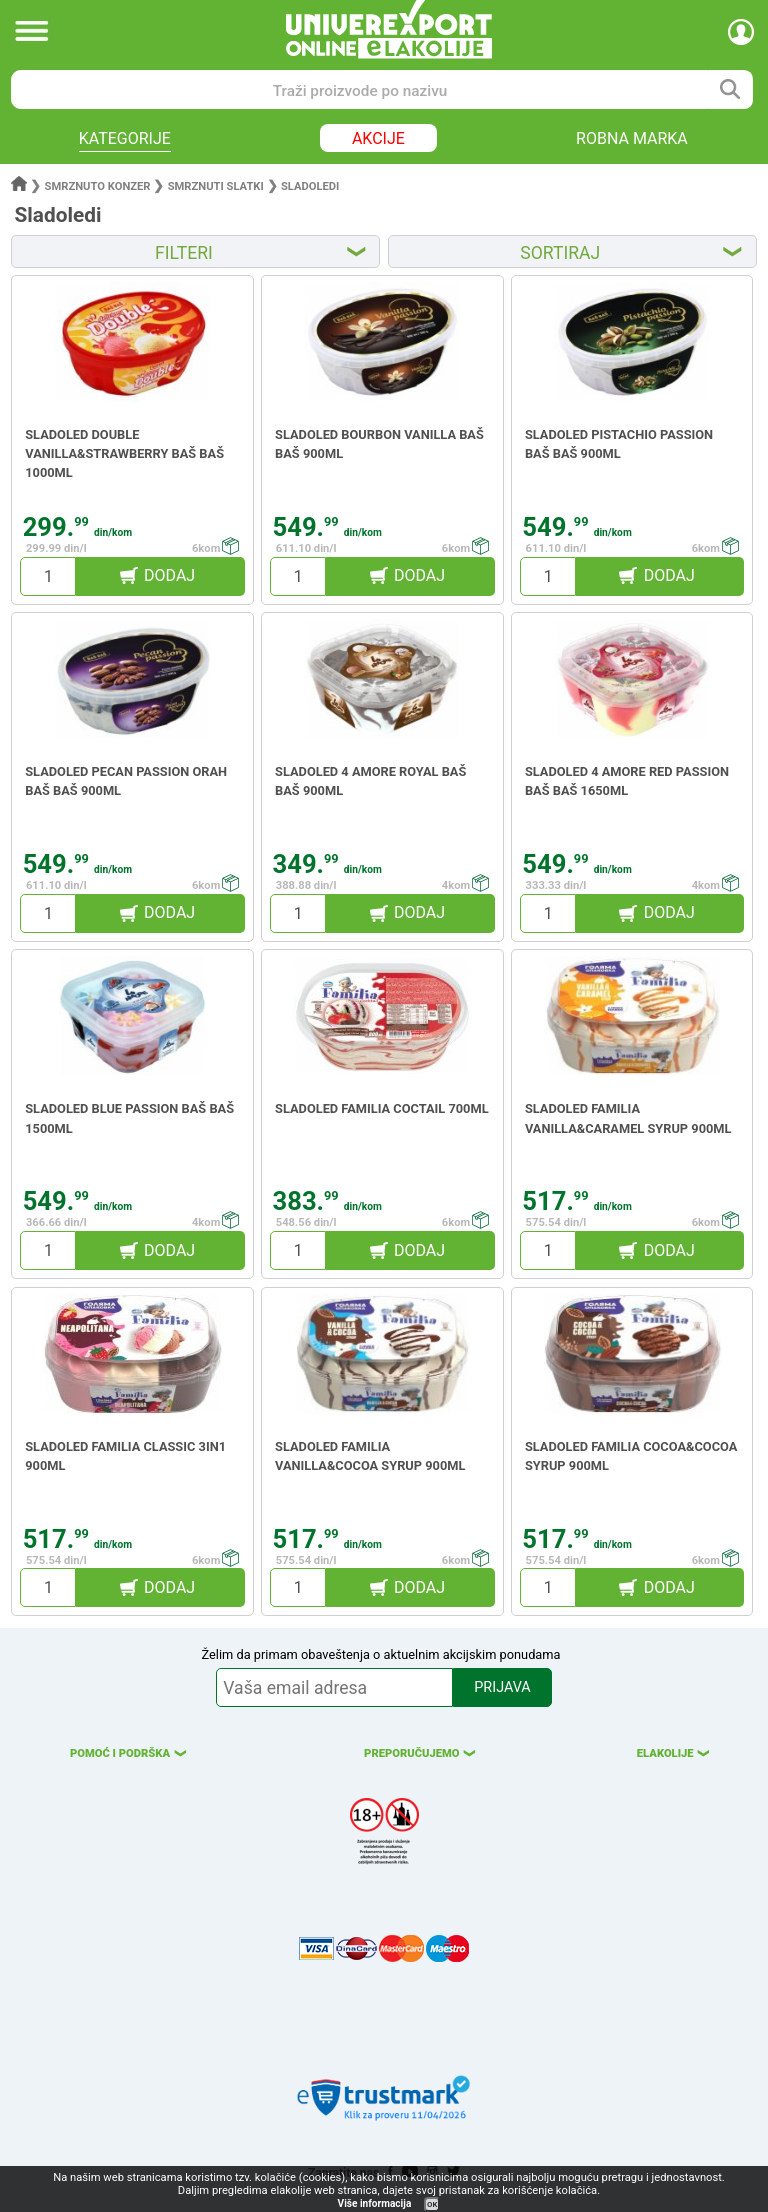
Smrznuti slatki (216, 186)
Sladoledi (310, 186)
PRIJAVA (502, 1687)
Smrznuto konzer (98, 186)
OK (432, 2204)
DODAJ (169, 575)
